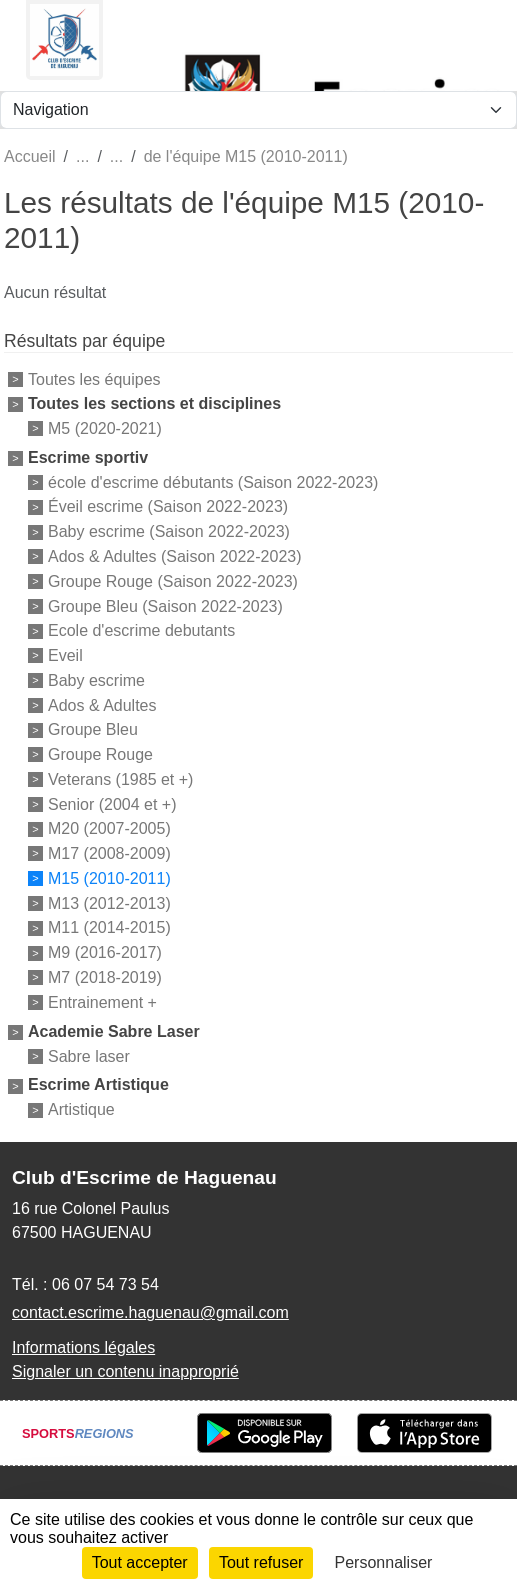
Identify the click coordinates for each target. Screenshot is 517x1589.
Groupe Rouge (100, 754)
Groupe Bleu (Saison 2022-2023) (165, 605)
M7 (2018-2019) (105, 977)
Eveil (65, 655)
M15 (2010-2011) (109, 878)
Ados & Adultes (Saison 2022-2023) (175, 556)
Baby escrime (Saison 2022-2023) (169, 531)
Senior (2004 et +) (112, 803)
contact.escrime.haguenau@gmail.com (150, 1312)
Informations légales (83, 1347)
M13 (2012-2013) (109, 902)
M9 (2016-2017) (105, 952)
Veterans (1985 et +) (120, 779)
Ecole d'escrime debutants (141, 630)
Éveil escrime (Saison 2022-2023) (168, 506)
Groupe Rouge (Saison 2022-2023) (173, 581)
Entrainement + (102, 1002)
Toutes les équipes (94, 379)
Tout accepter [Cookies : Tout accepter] (140, 1562)
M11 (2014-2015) (109, 927)
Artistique (81, 1109)
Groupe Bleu (93, 729)
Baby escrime (96, 680)
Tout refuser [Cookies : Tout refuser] (261, 1562)
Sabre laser (89, 1055)
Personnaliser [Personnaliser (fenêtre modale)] (384, 1562)
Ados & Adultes (102, 704)
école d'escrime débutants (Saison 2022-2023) (213, 481)
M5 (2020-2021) (105, 428)
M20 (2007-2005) (109, 828)
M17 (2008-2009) (109, 853)
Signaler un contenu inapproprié (125, 1371)
